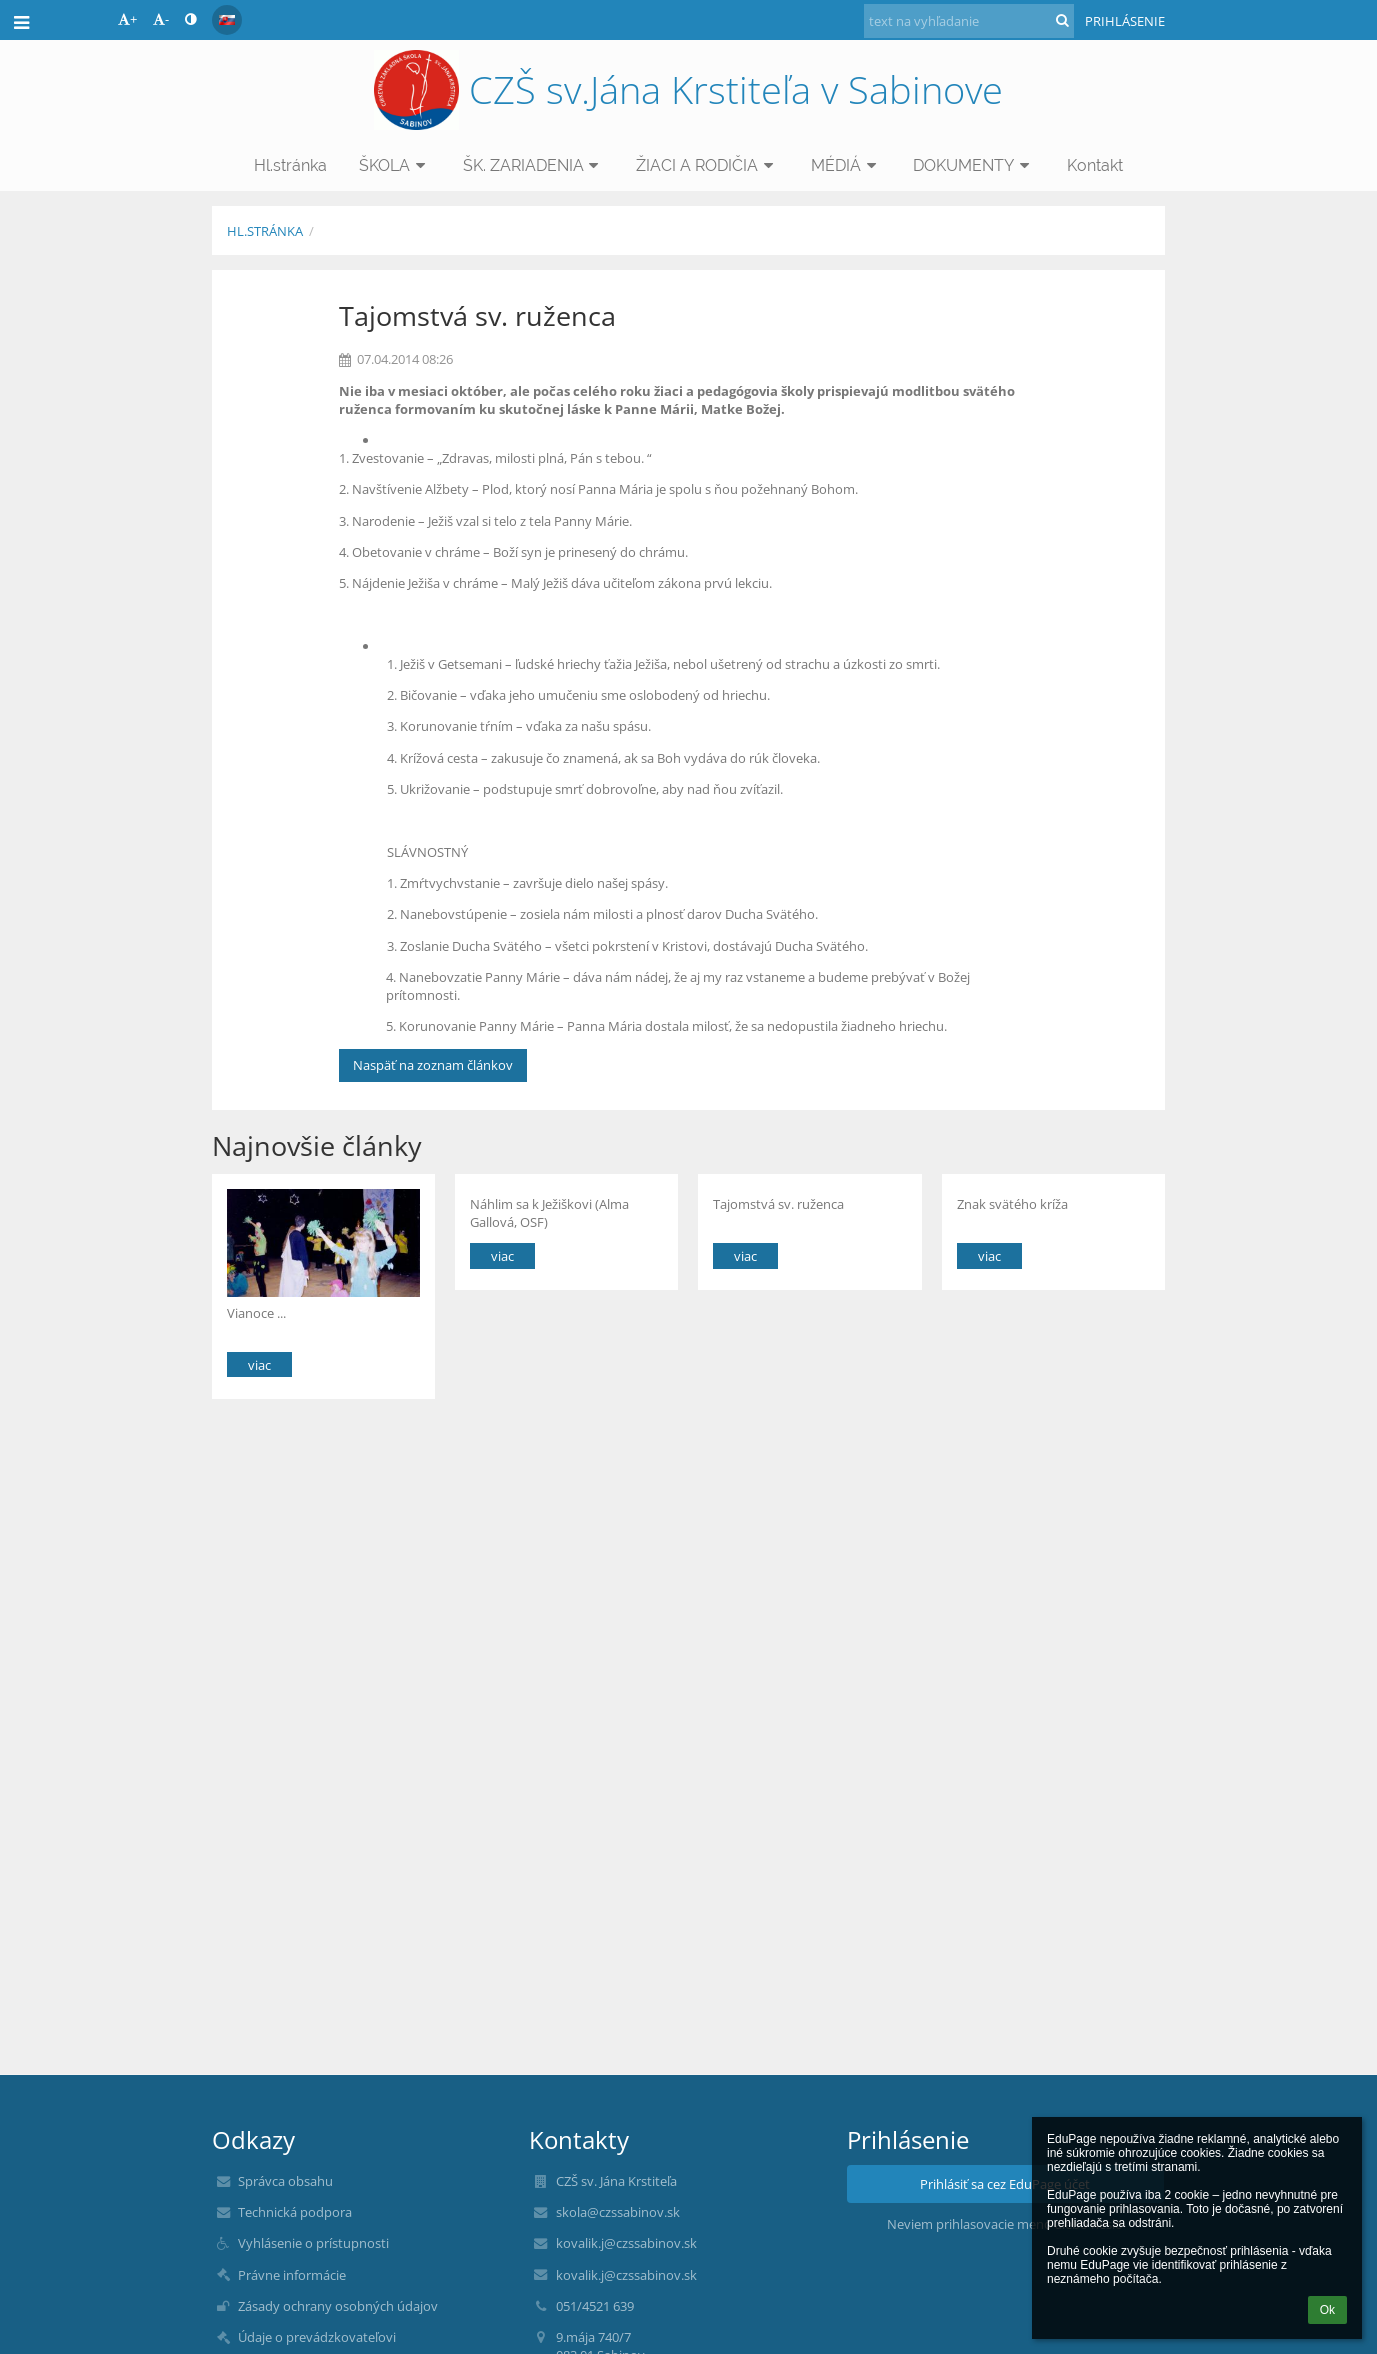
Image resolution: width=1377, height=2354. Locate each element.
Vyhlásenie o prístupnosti (313, 2243)
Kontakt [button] (1095, 165)
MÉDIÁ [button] (846, 165)
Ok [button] (1327, 2310)
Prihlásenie (1125, 21)
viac (259, 1365)
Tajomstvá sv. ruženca (778, 1204)
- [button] (161, 19)
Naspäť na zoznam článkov (433, 1065)
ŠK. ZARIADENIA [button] (534, 165)
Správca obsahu (285, 2181)
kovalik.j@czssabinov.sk (626, 2243)
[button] (227, 20)
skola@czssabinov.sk (618, 2212)
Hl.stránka (265, 231)
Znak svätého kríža (1012, 1204)
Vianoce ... (256, 1313)
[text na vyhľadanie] (969, 21)
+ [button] (127, 19)
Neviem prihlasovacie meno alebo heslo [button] (1005, 2224)
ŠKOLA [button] (395, 165)
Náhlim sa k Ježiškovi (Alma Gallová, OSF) (549, 1212)
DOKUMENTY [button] (974, 165)
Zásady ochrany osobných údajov (338, 2306)
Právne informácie (292, 2275)
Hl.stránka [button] (290, 165)
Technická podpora (295, 2212)
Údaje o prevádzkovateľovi (317, 2337)
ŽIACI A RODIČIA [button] (707, 165)
